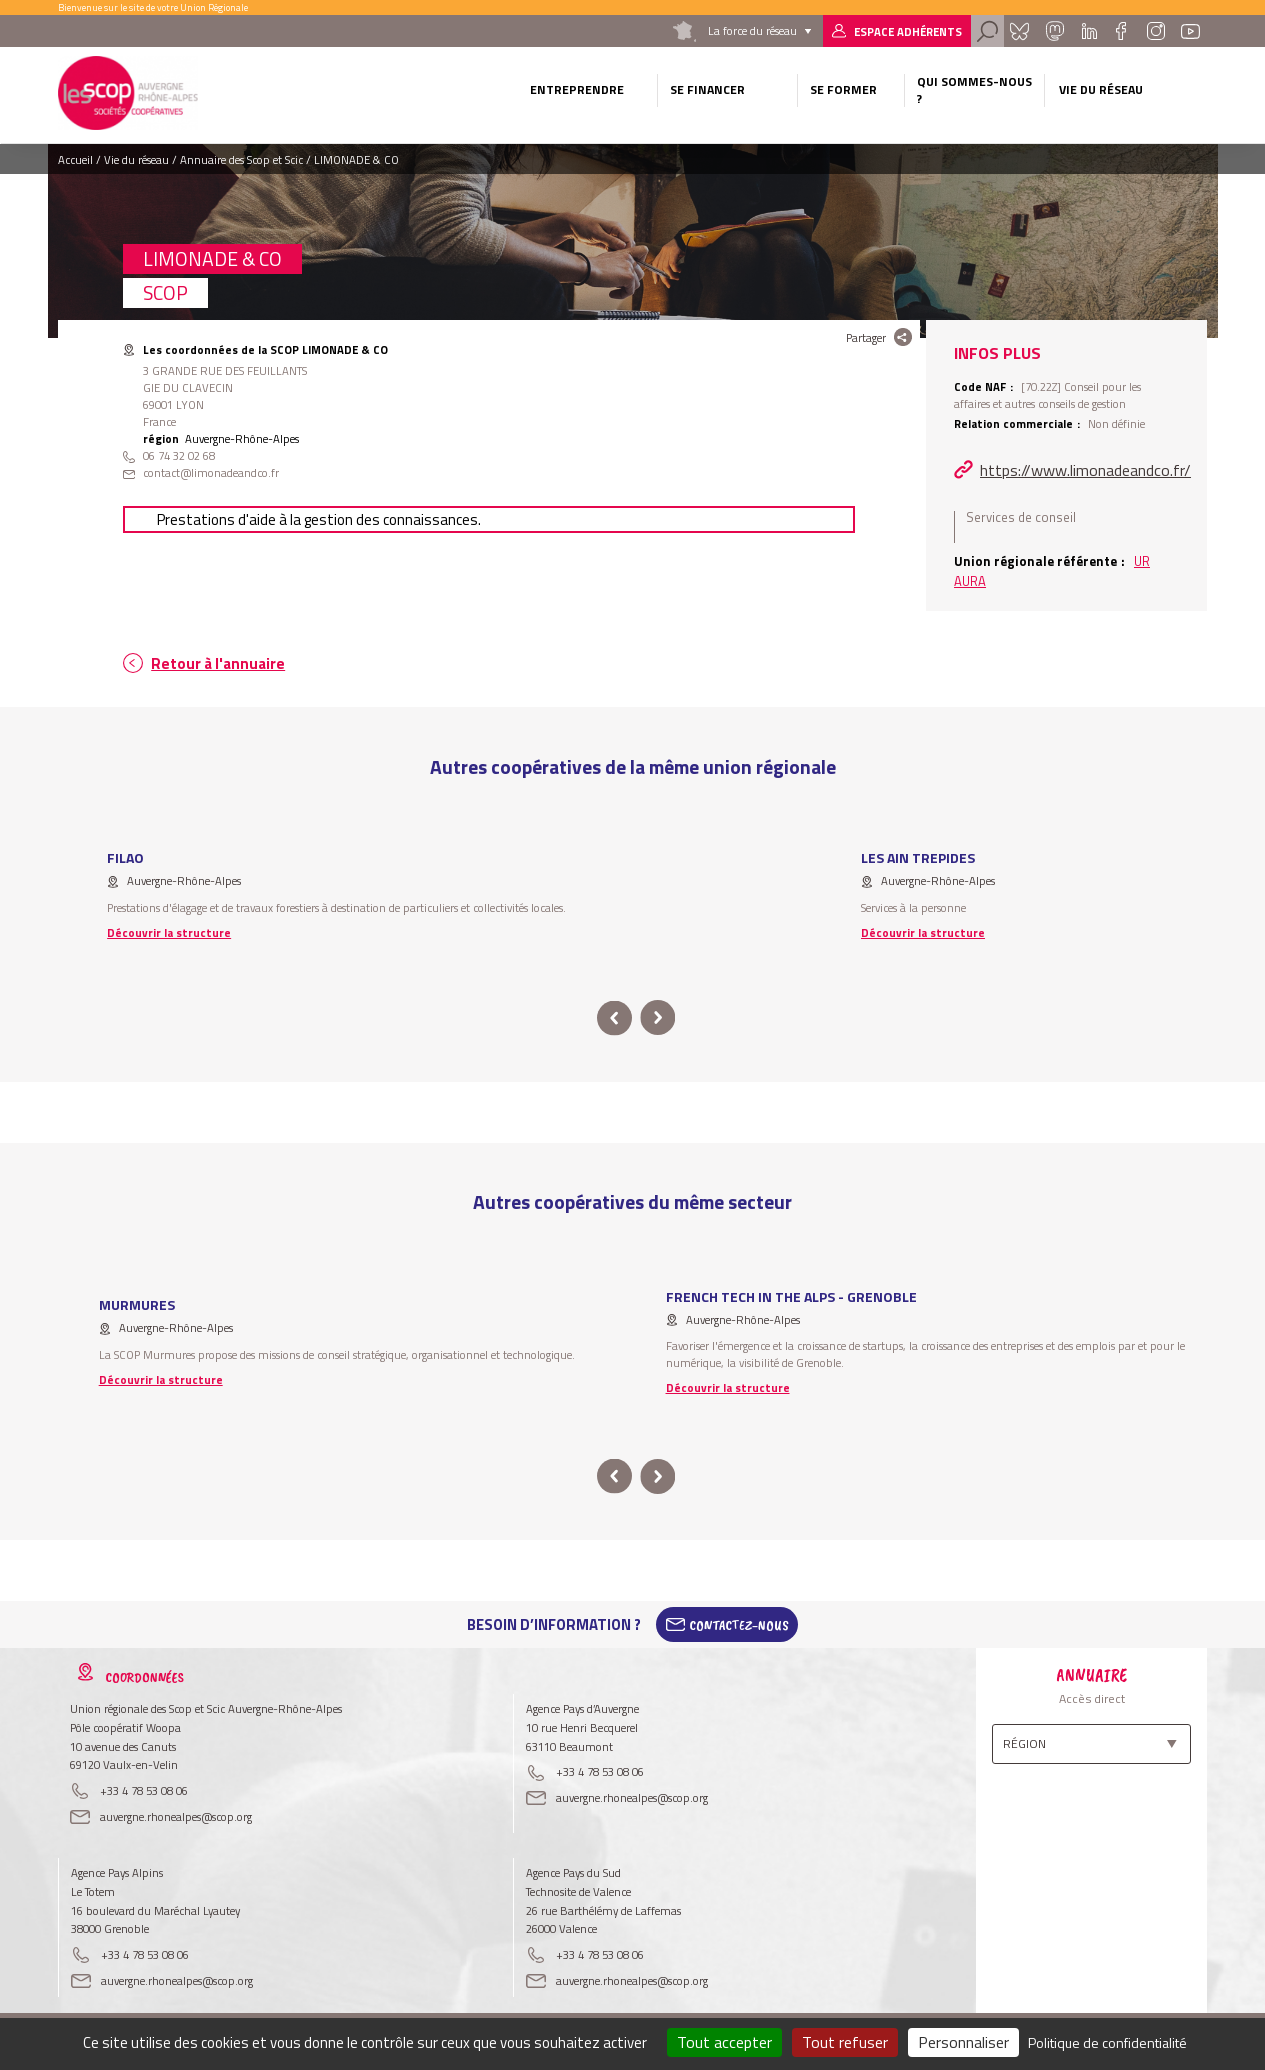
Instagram (1155, 31)
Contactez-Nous (739, 1625)
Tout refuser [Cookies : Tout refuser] (845, 2042)
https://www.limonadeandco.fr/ (1085, 470)
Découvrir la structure (169, 932)
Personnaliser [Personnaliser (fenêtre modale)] (963, 2042)
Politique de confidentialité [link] (1107, 2042)
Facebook (1121, 31)
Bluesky (1020, 31)
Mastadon (1055, 31)
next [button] (658, 1018)
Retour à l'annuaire (218, 663)
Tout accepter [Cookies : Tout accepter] (724, 2042)
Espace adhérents (908, 31)
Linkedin (1089, 31)
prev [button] (614, 1018)
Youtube (1191, 31)
